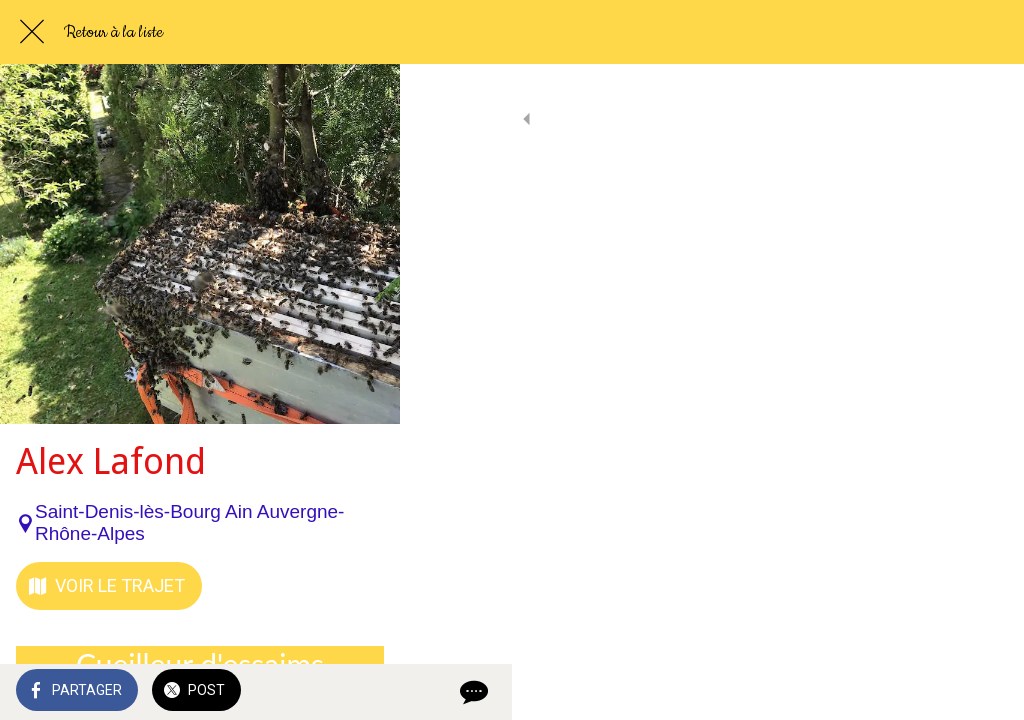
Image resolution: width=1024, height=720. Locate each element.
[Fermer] (32, 32)
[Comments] (984, 692)
